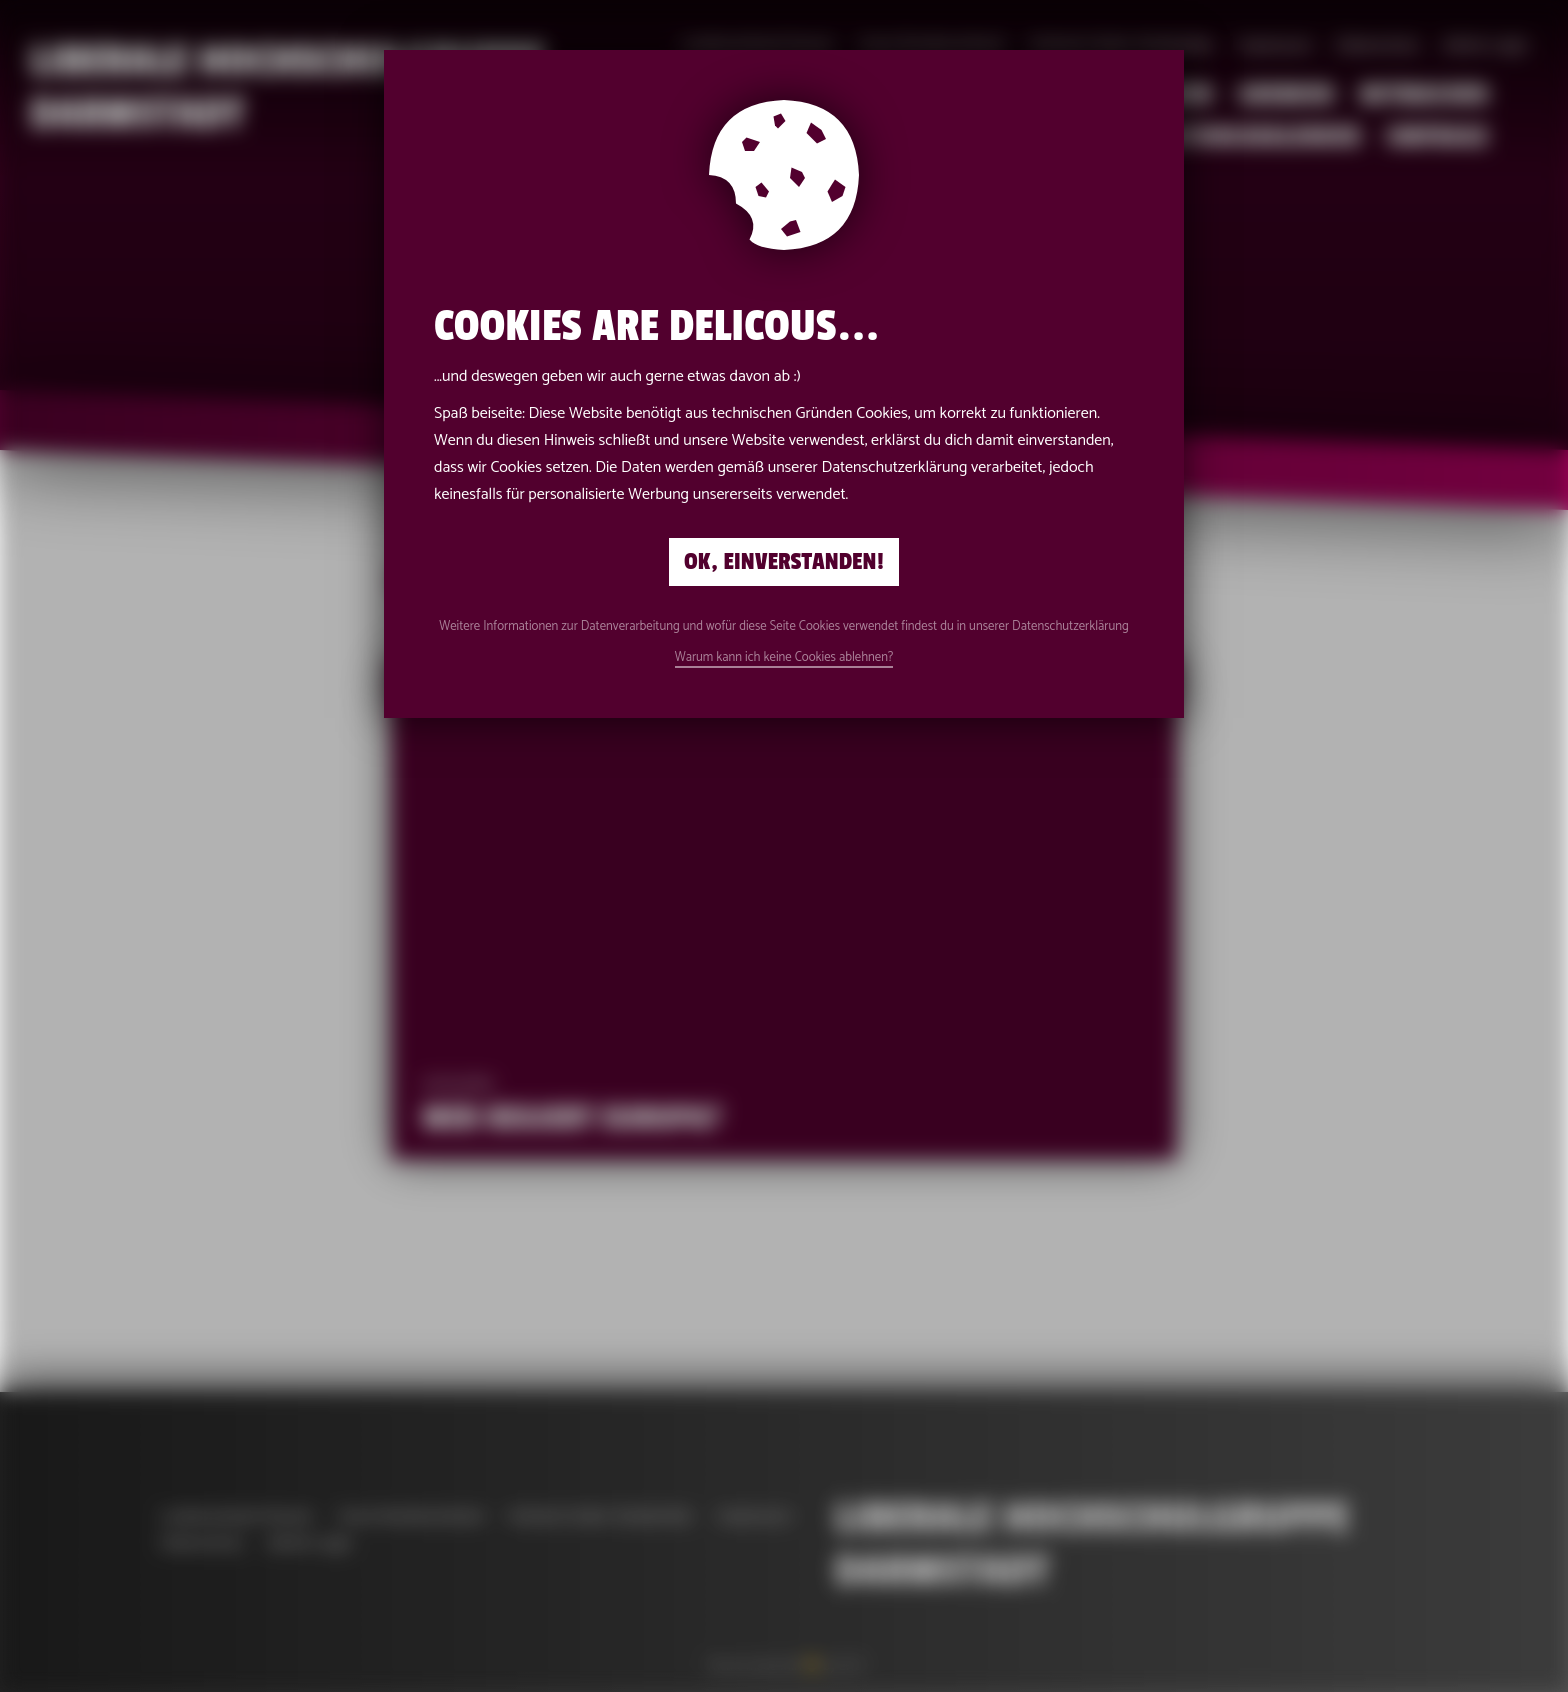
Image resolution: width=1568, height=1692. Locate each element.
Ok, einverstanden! (784, 562)
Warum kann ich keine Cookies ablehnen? (784, 657)
